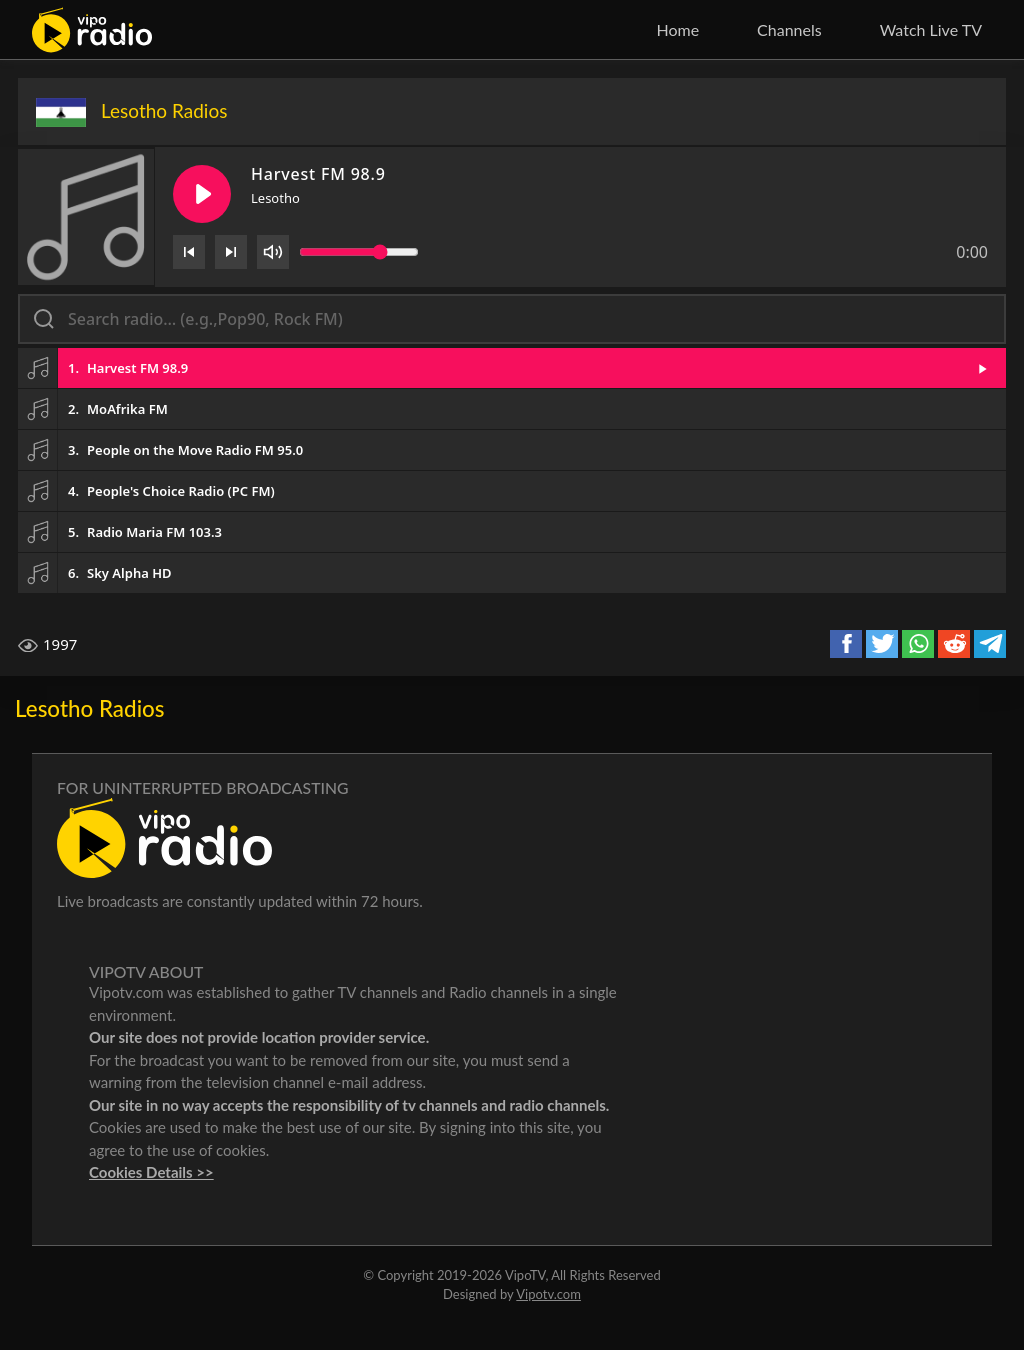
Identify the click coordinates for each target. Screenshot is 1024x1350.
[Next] (231, 252)
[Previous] (189, 252)
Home (677, 29)
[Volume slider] (359, 252)
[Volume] (273, 252)
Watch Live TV (931, 29)
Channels (789, 29)
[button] (512, 368)
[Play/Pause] (202, 194)
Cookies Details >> (151, 1172)
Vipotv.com (548, 1294)
